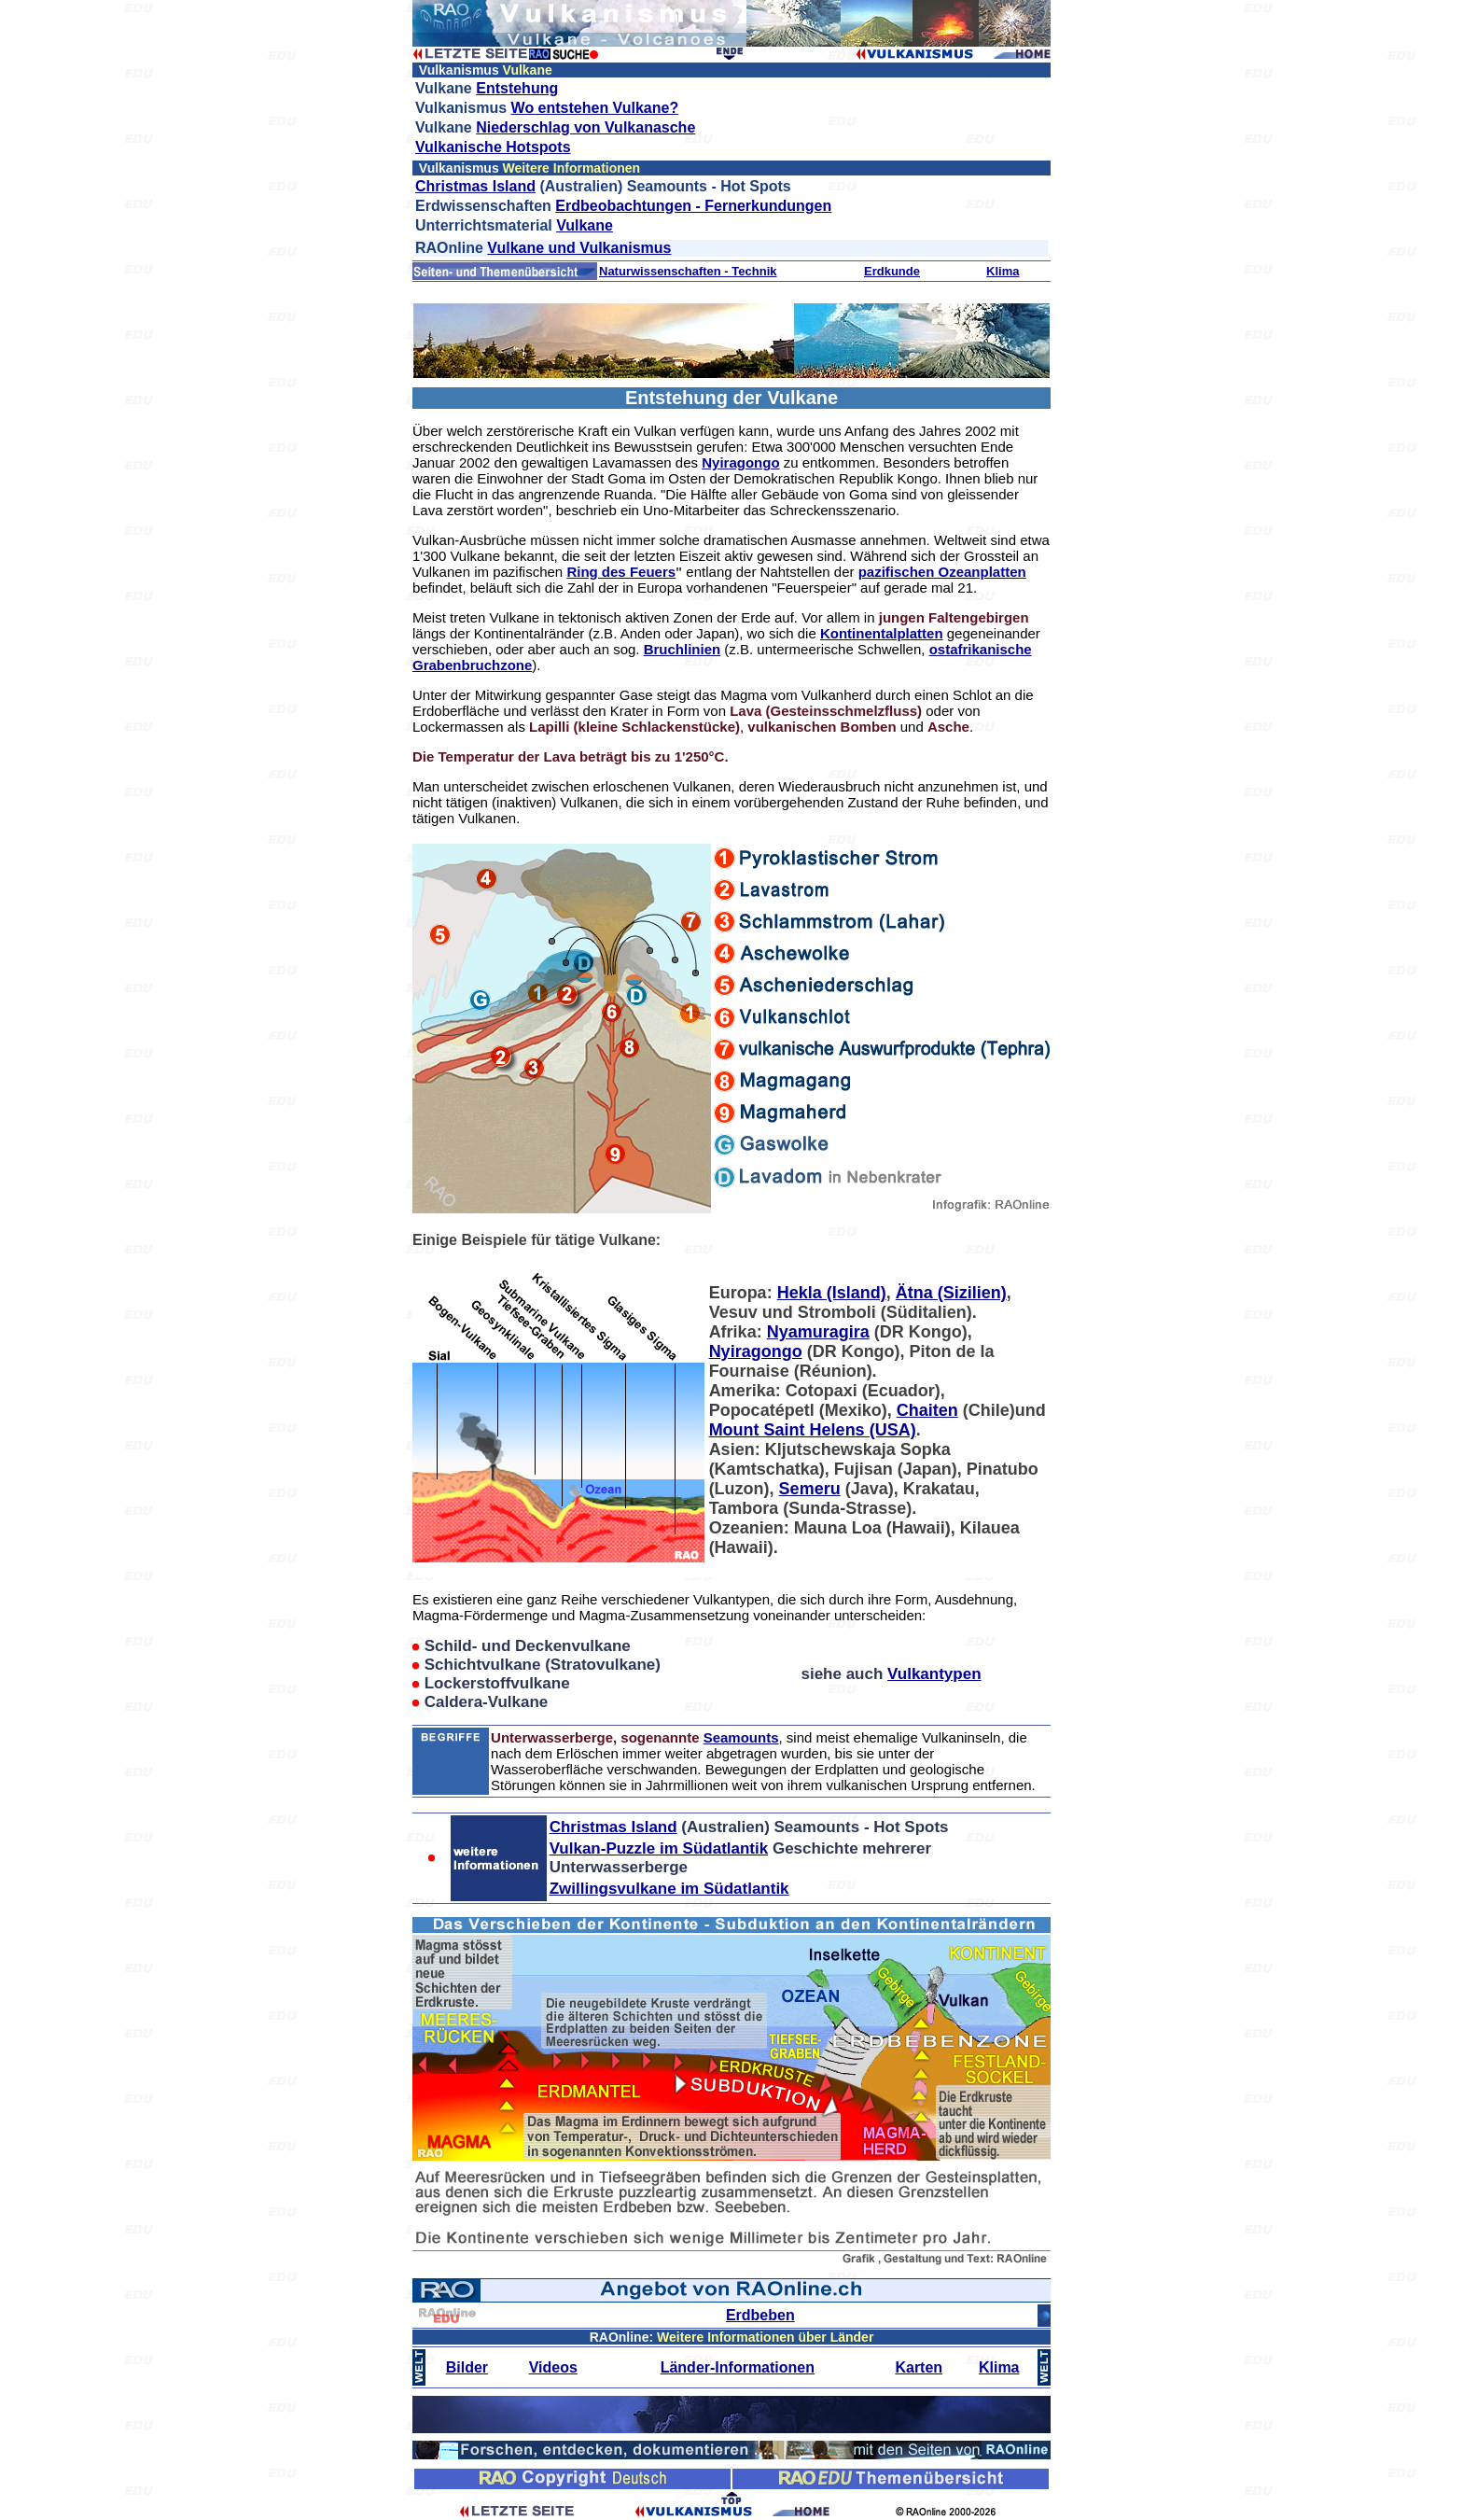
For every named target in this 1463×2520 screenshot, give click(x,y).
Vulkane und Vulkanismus (579, 248)
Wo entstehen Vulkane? (595, 108)
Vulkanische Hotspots (493, 147)
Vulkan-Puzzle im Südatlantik (659, 1848)
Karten (918, 2367)
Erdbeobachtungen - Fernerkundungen (693, 206)
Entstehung (517, 88)
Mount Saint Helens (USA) (812, 1430)
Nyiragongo (740, 462)
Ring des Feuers (621, 572)
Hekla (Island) (831, 1292)
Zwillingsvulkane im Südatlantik (669, 1888)
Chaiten (927, 1410)
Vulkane (584, 225)
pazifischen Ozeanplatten (942, 572)
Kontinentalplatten (881, 633)
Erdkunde (892, 271)
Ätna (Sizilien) (951, 1292)
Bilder (467, 2367)
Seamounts (741, 1737)
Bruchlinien (682, 649)
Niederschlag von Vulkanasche (585, 127)
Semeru (810, 1488)
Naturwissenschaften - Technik (687, 271)
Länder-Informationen (738, 2367)
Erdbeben (760, 2315)
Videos (553, 2367)
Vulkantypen (934, 1674)
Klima (1002, 271)
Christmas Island (475, 186)
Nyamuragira (818, 1332)
